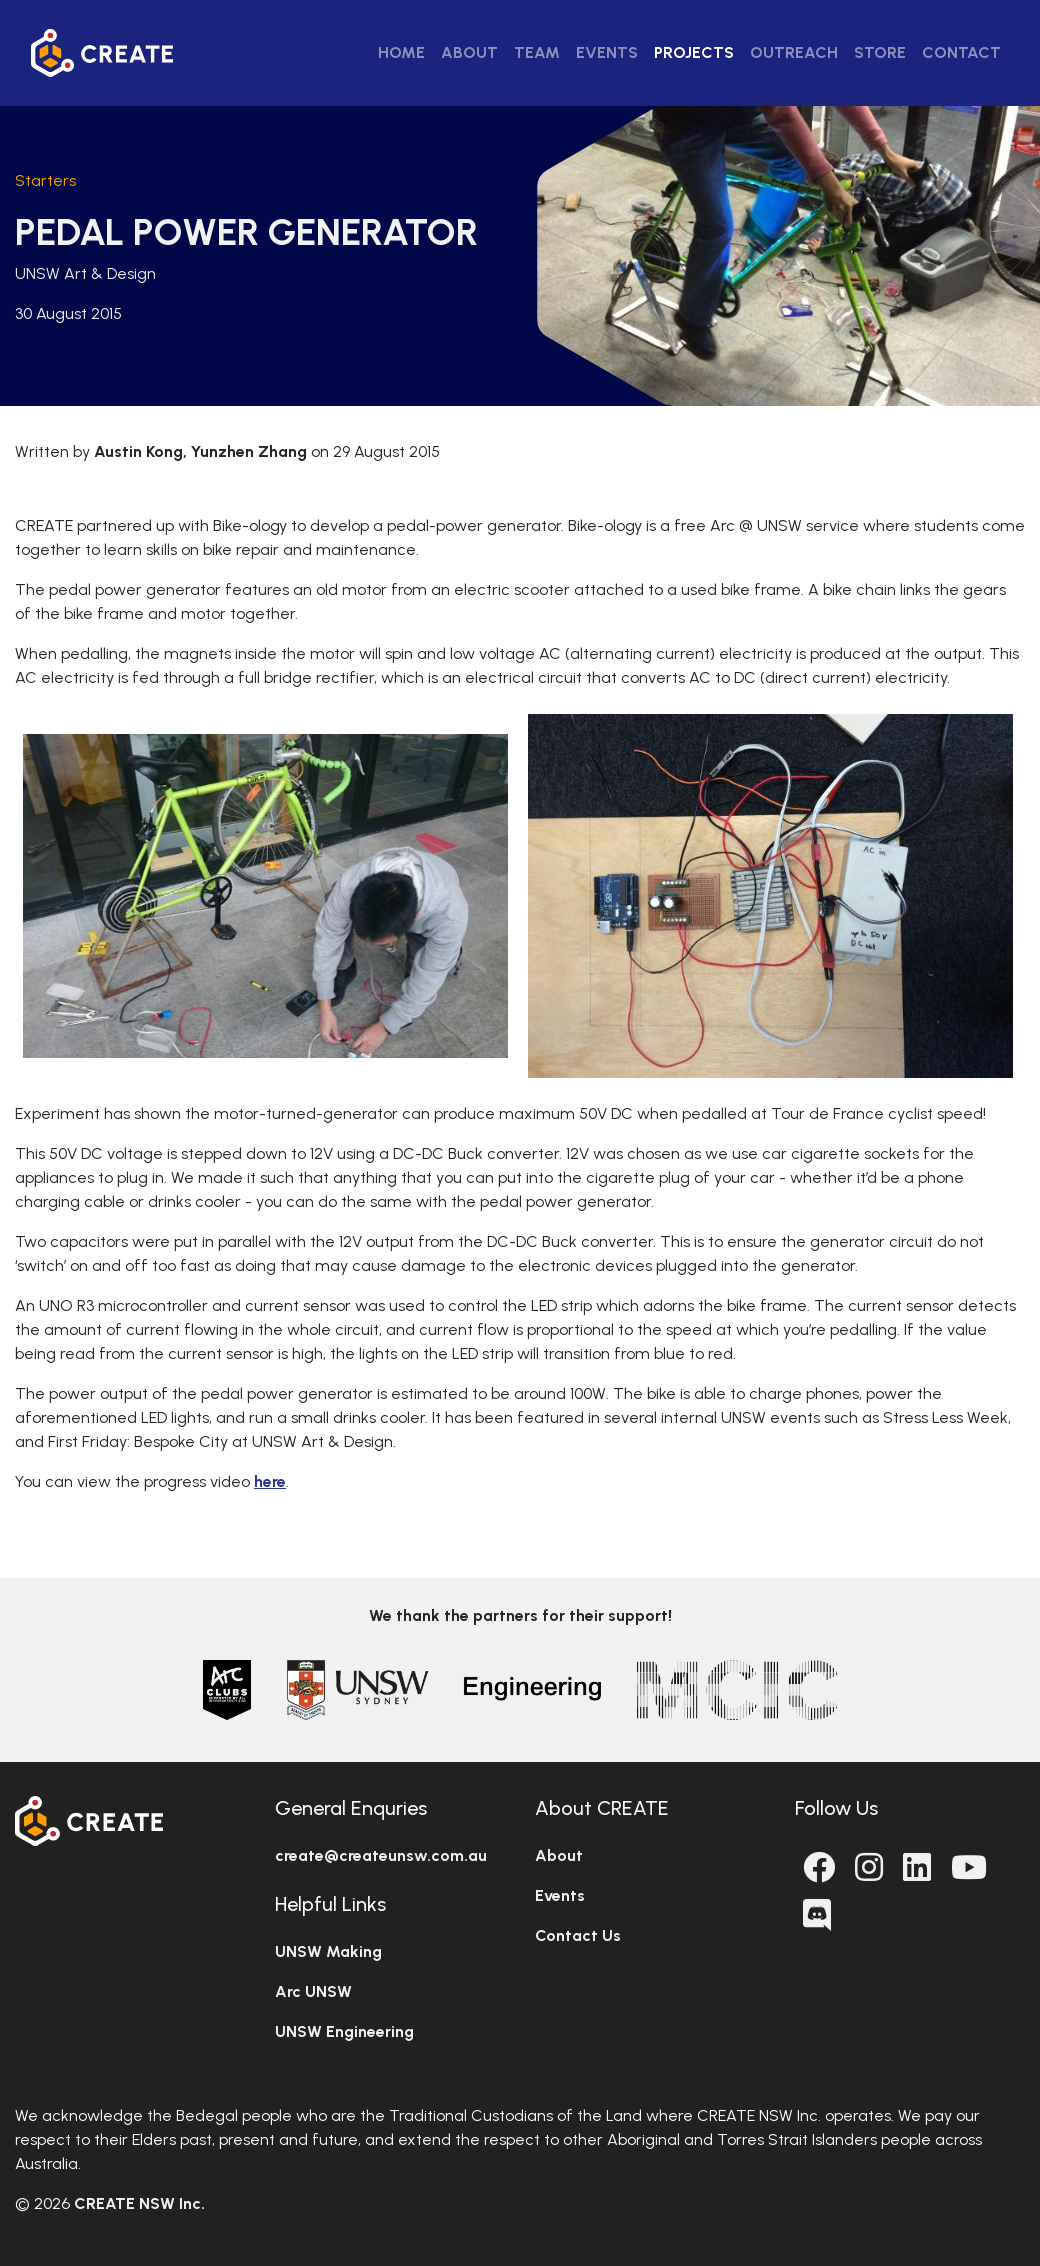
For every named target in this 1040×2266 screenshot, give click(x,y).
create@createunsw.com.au (381, 1855)
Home (401, 52)
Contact (961, 52)
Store (880, 52)
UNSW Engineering (344, 2031)
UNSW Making (328, 1951)
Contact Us (578, 1935)
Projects (694, 52)
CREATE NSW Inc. (139, 2203)
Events (607, 52)
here (270, 1481)
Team (537, 52)
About (469, 52)
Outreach (794, 52)
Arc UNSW (313, 1991)
